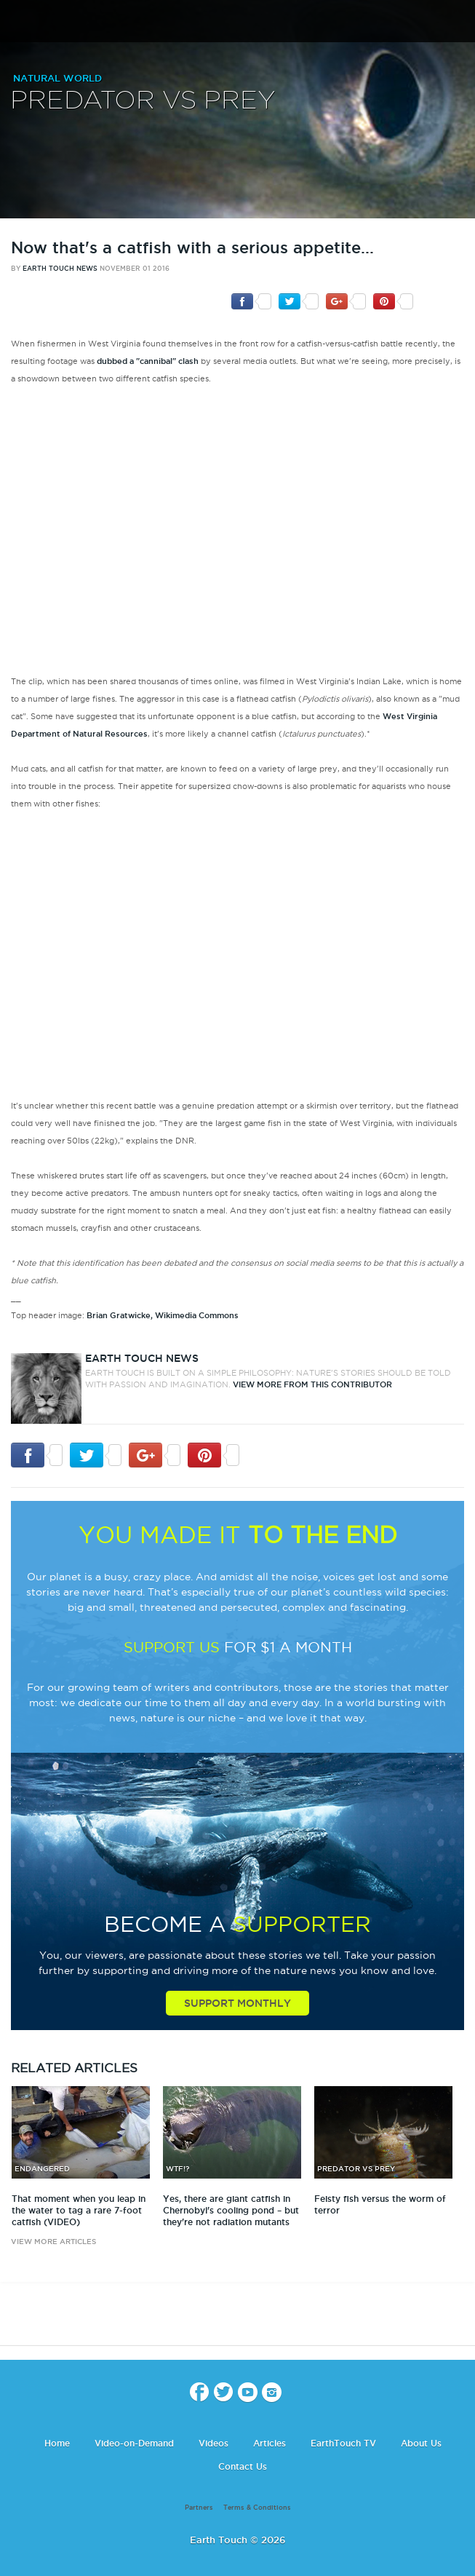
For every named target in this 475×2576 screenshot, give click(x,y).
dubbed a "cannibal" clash (148, 361)
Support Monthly (237, 2003)
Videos (213, 2443)
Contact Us (242, 2466)
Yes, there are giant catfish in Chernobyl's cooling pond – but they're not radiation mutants (231, 2210)
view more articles (53, 2242)
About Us (421, 2443)
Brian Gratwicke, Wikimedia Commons (163, 1315)
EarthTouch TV (343, 2443)
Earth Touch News (60, 268)
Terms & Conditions (257, 2507)
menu (17, 21)
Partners (199, 2507)
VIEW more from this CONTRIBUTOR (312, 1384)
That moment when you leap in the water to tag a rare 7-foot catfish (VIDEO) (78, 2210)
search (458, 23)
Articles (269, 2443)
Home (57, 2443)
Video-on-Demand (134, 2443)
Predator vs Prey (142, 101)
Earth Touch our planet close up (238, 22)
